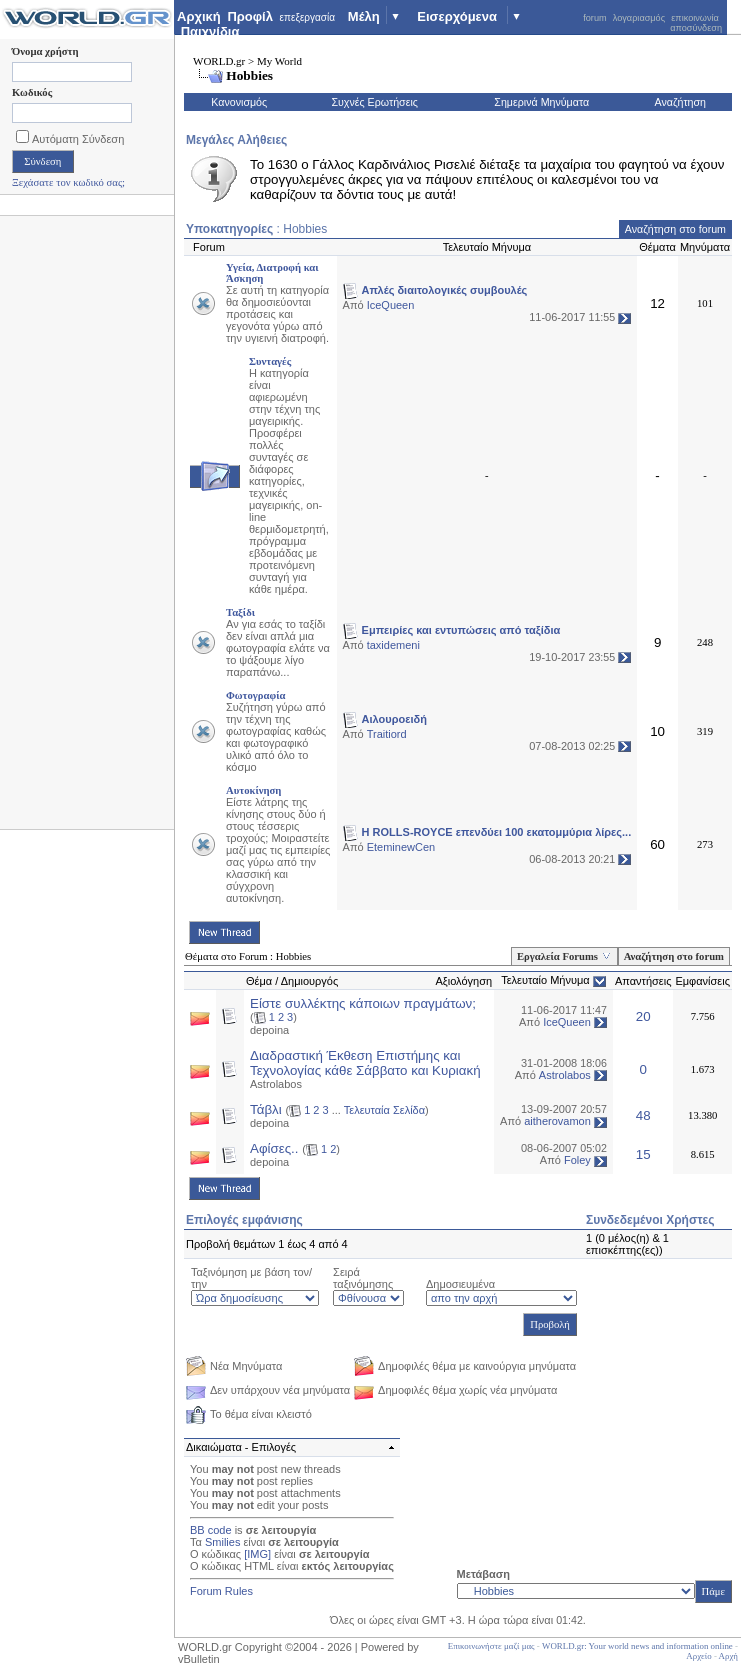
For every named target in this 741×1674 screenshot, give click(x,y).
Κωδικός (32, 92)
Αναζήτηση (680, 102)
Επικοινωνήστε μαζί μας (491, 1646)
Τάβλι (266, 1109)
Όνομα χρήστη (45, 51)
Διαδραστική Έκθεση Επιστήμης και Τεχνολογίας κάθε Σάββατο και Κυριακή (365, 1063)
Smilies (222, 1542)
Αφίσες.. (274, 1148)
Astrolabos (276, 1084)
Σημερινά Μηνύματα (541, 102)
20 (643, 1016)
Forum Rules (221, 1591)
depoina (269, 1030)
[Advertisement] (88, 528)
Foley (577, 1160)
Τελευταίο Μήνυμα (545, 980)
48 (643, 1115)
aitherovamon (557, 1121)
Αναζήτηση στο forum (675, 229)
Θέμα (259, 981)
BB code (211, 1530)
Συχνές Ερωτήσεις (374, 102)
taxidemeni (393, 645)
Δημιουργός (310, 981)
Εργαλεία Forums (557, 956)
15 (643, 1154)
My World (279, 61)
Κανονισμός (239, 102)
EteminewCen (401, 847)
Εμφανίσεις (702, 981)
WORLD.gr (219, 61)
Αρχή (728, 1656)
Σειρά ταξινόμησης (363, 1278)
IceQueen (391, 305)
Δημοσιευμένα (460, 1284)
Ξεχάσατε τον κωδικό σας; (68, 182)
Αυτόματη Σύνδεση (70, 139)
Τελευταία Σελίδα (384, 1110)
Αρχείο (698, 1656)
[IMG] (257, 1554)
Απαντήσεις (643, 981)
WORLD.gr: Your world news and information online (637, 1646)
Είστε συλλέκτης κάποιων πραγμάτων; (363, 1003)
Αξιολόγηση (463, 981)
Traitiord (387, 734)
